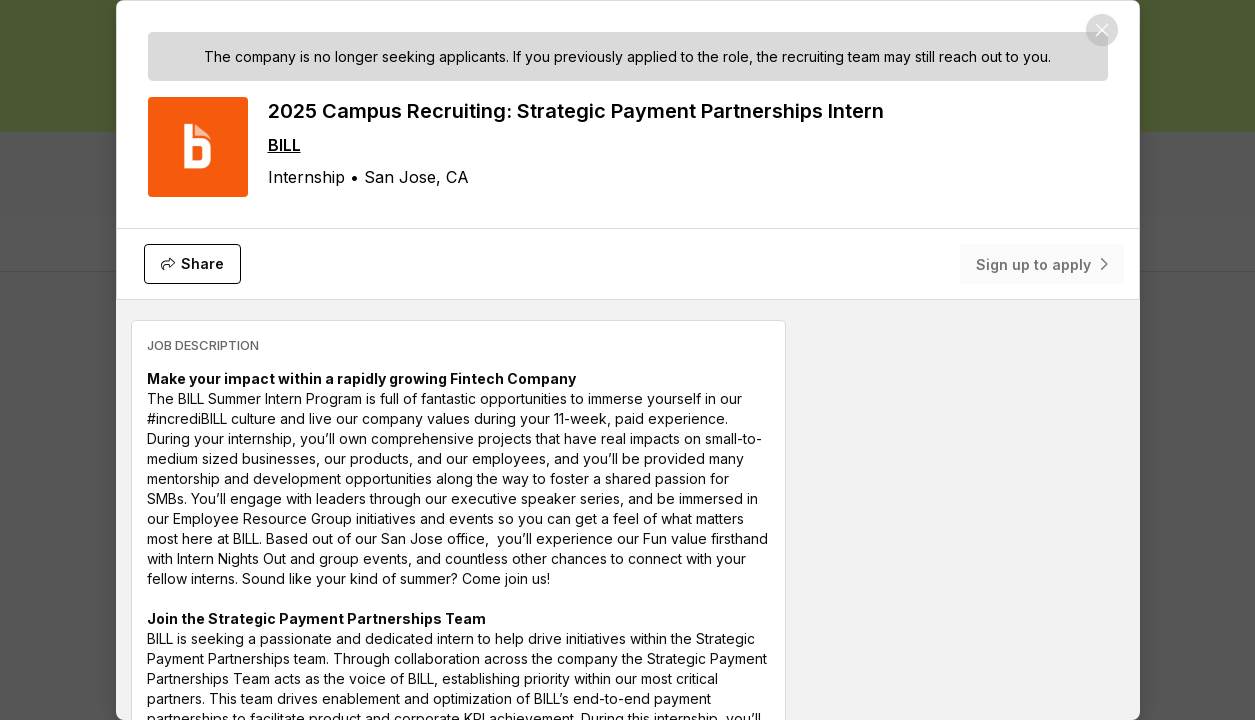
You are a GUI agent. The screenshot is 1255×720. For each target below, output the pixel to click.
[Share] (192, 264)
